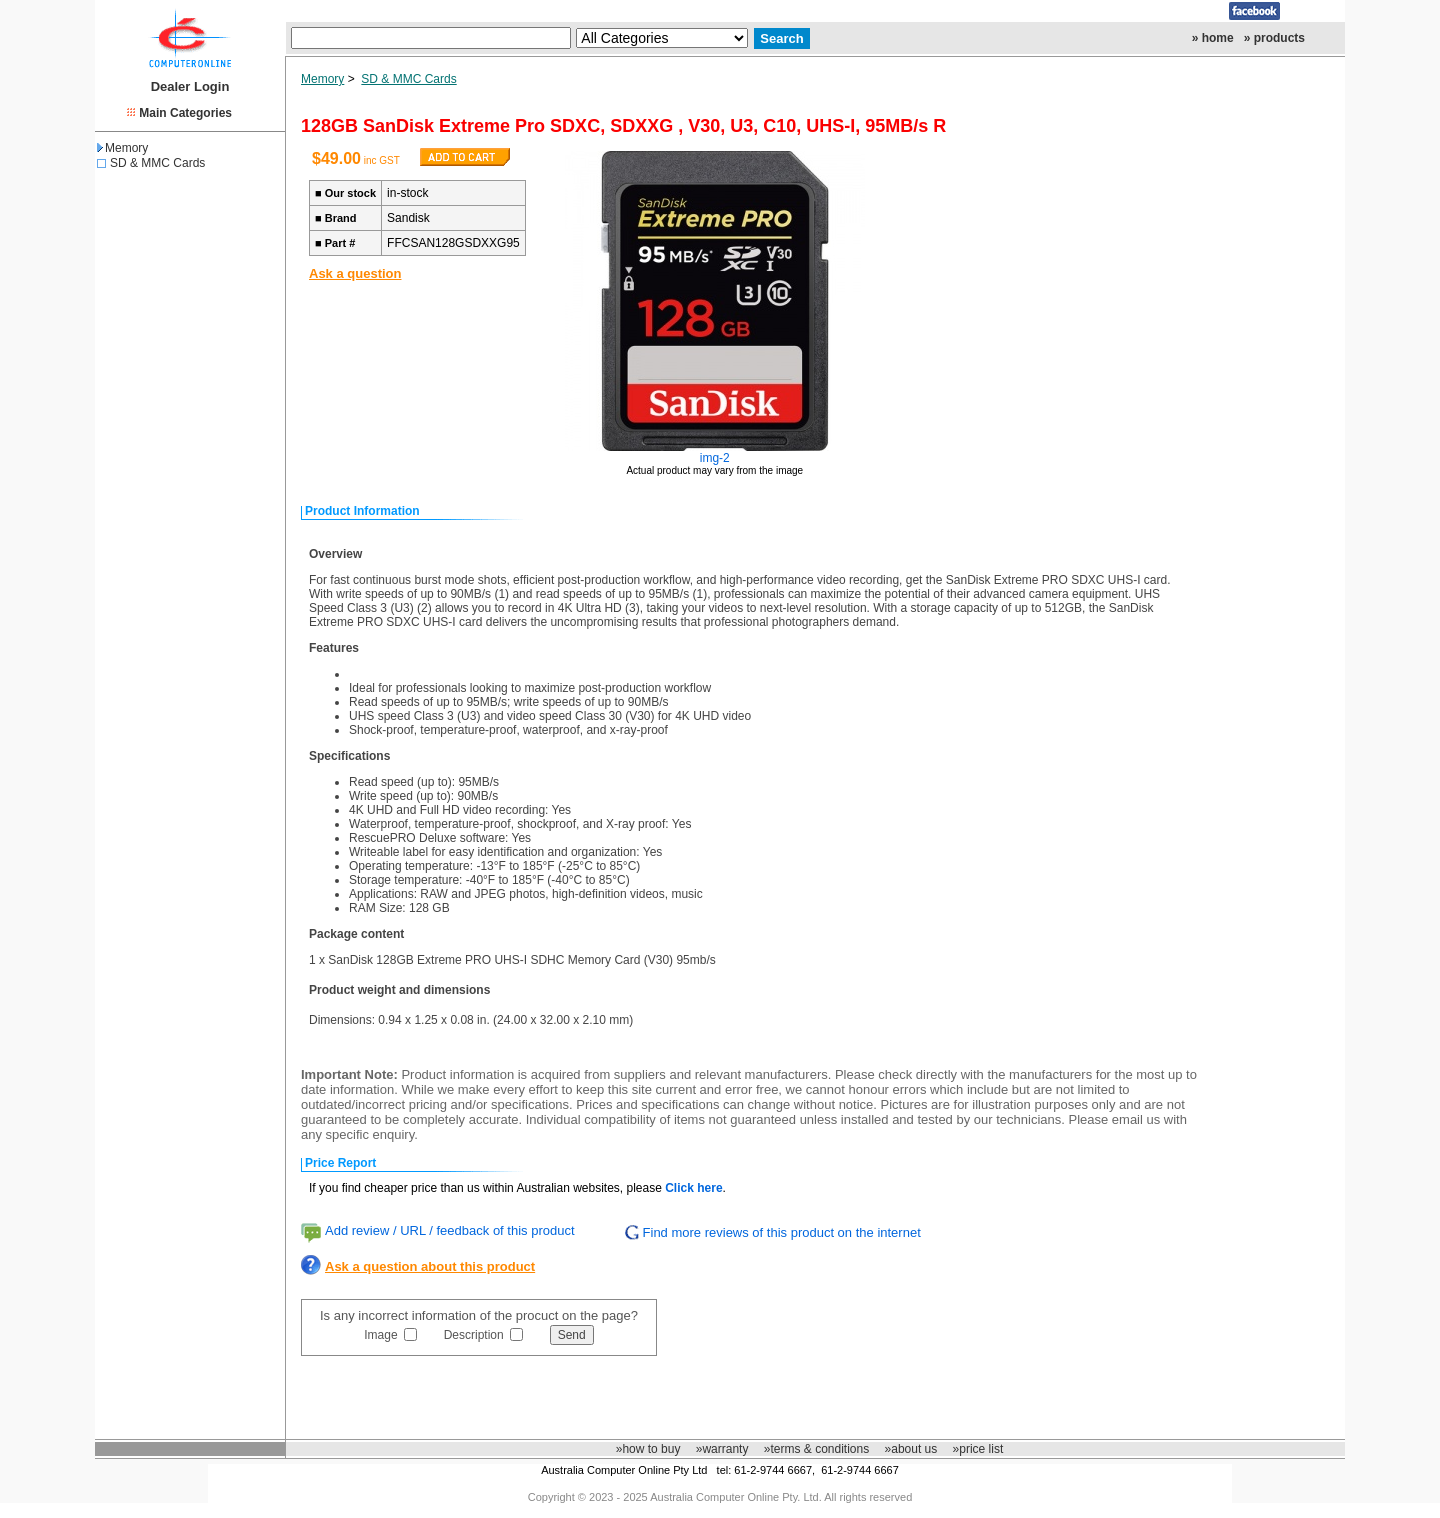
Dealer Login (190, 86)
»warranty (722, 1449)
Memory (122, 148)
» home (1213, 38)
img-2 (715, 458)
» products (1274, 38)
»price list (978, 1449)
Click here (693, 1188)
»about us (911, 1449)
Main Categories (185, 113)
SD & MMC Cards (157, 163)
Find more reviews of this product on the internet (782, 1232)
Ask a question (355, 273)
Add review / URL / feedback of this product (450, 1230)
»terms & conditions (816, 1449)
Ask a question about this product (430, 1266)
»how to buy (648, 1449)
